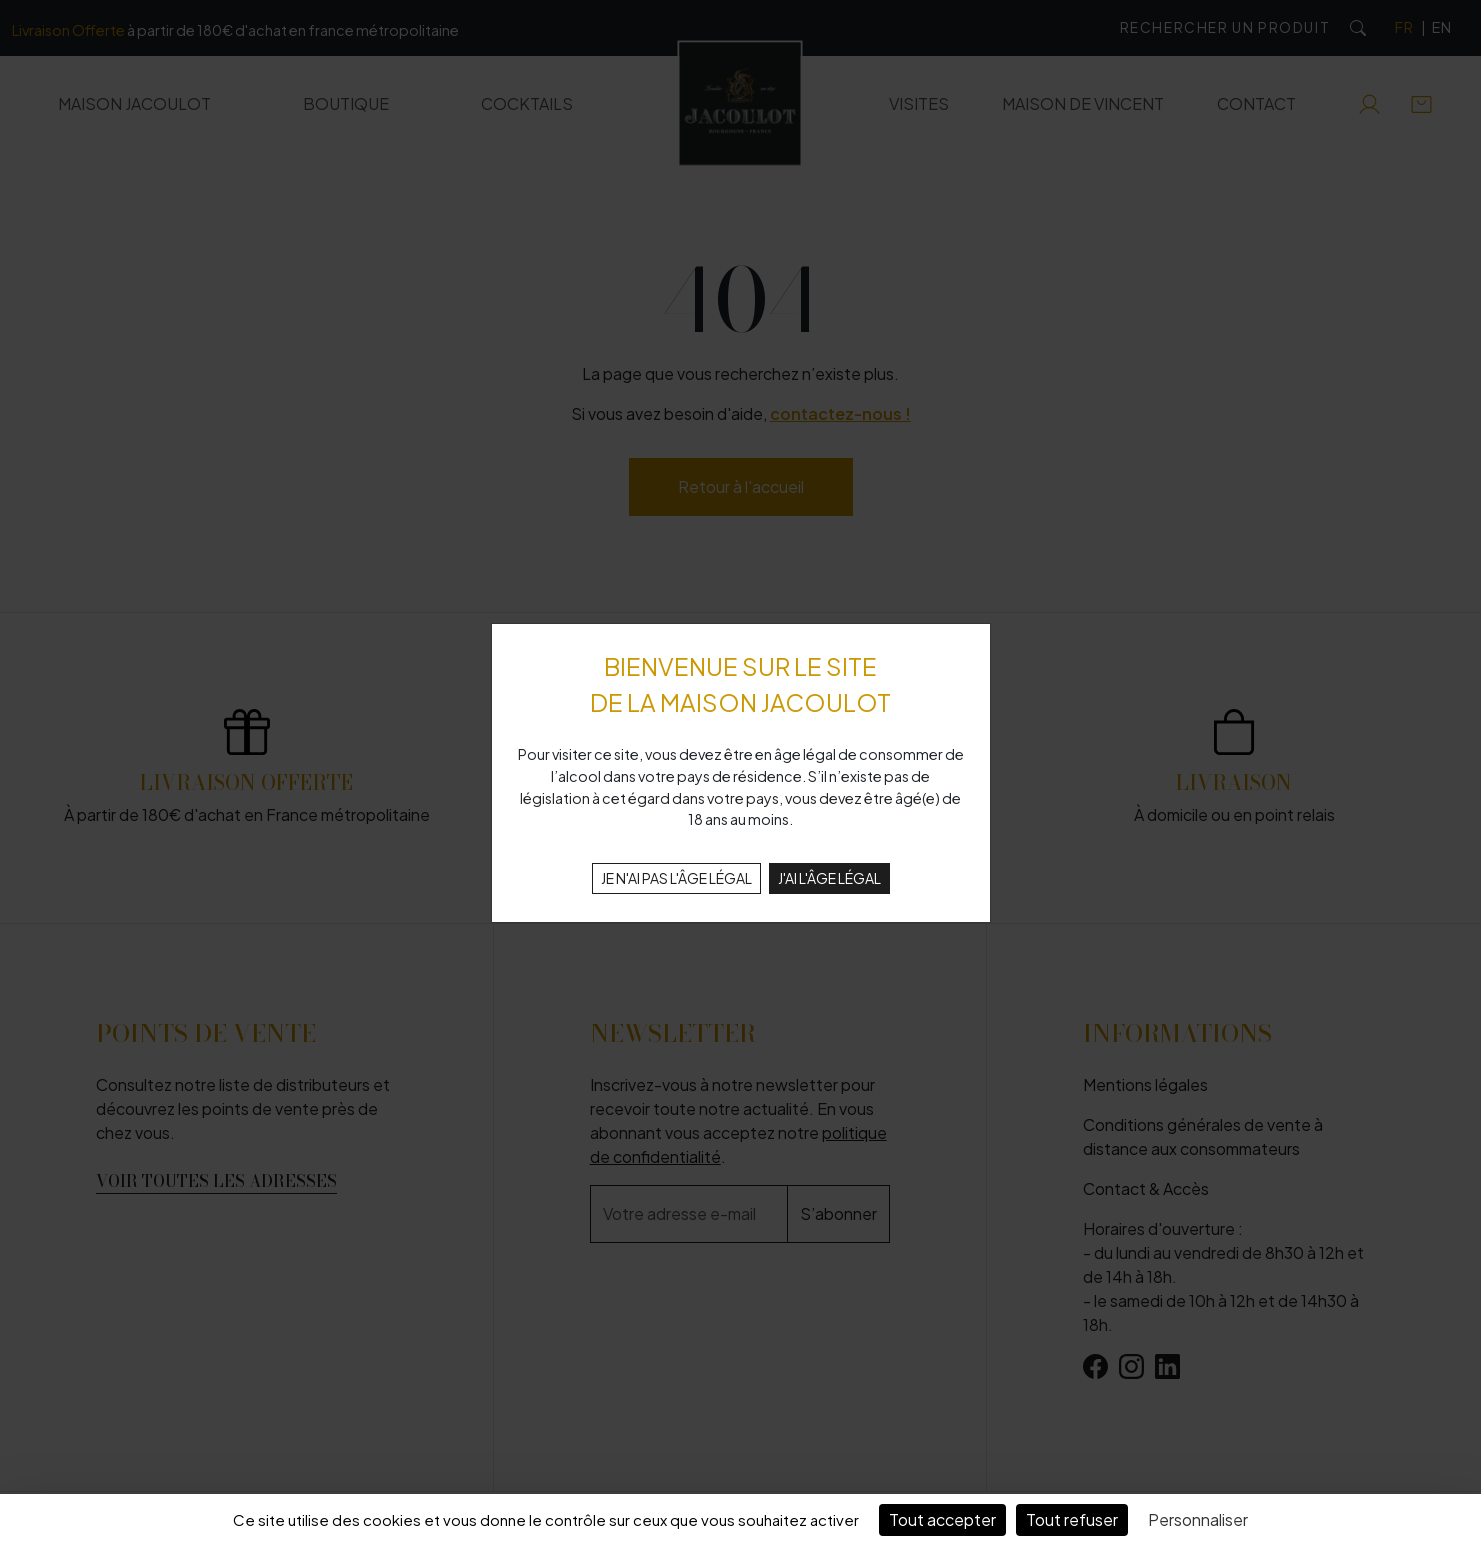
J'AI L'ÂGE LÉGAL (829, 878)
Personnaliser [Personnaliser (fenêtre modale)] (1198, 1519)
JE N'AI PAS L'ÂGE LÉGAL (676, 878)
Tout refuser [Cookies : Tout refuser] (1072, 1519)
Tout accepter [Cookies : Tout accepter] (942, 1519)
